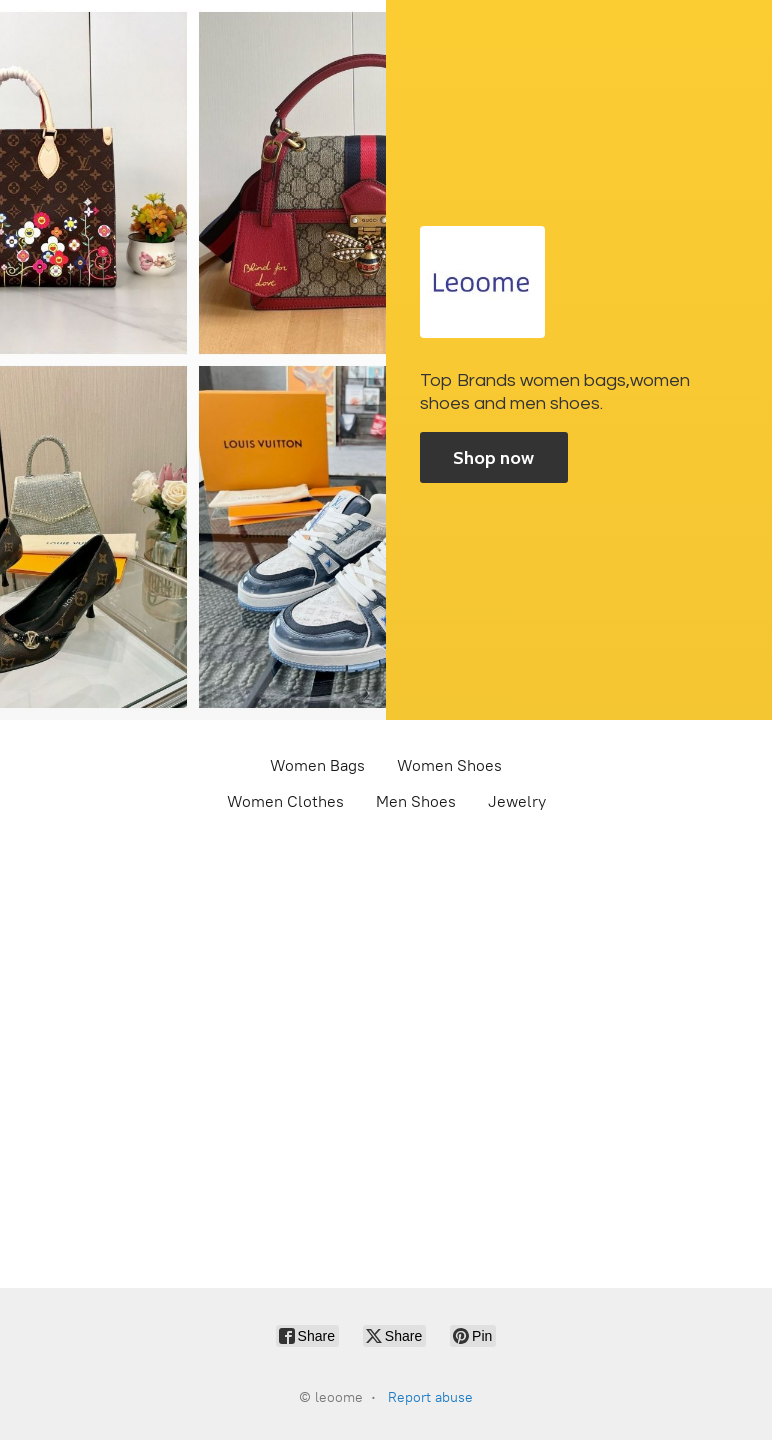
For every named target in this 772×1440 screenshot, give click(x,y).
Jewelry (517, 801)
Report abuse (430, 1397)
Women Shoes (449, 765)
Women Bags (317, 765)
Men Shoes (416, 801)
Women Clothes (285, 801)
